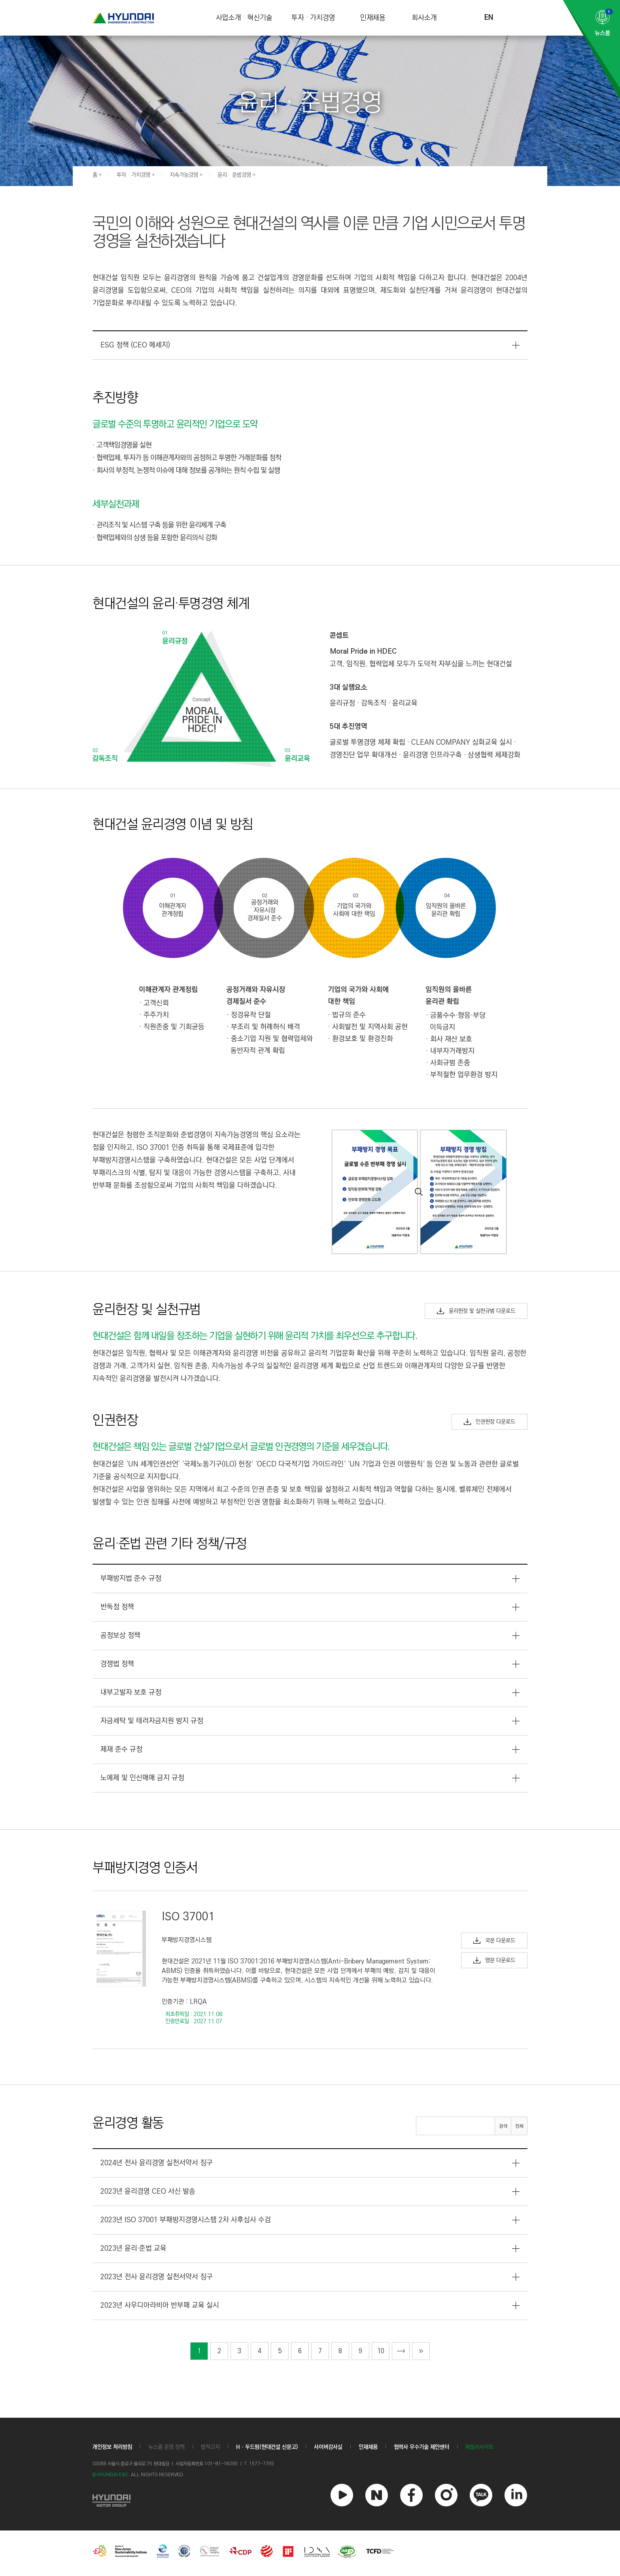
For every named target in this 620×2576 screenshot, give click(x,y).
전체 (519, 2126)
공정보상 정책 (120, 1635)
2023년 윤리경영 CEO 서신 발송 (147, 2191)
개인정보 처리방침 (112, 2447)
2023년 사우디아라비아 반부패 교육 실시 (159, 2305)
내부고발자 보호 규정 (130, 1692)
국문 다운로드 (494, 1940)
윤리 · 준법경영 (234, 175)
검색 (503, 2126)
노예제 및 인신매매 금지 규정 (142, 1777)
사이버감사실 (328, 2447)
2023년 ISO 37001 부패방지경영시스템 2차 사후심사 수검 (185, 2219)
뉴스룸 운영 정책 (166, 2447)
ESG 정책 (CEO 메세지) (135, 345)
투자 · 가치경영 (313, 18)
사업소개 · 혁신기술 (244, 18)
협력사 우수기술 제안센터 (421, 2447)
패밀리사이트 (479, 2447)
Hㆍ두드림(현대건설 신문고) (267, 2447)
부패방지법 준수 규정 (130, 1578)
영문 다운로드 (494, 1960)
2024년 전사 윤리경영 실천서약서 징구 (156, 2162)
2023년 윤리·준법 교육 (133, 2248)
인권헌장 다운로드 (489, 1421)
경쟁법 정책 (117, 1663)
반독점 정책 (117, 1606)
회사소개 (424, 18)
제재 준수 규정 (121, 1749)
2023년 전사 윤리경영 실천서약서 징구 (156, 2276)
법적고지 (210, 2447)
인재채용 (373, 18)
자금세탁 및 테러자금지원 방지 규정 (151, 1720)
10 (380, 2351)
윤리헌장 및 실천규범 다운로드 (476, 1311)
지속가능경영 (184, 175)
